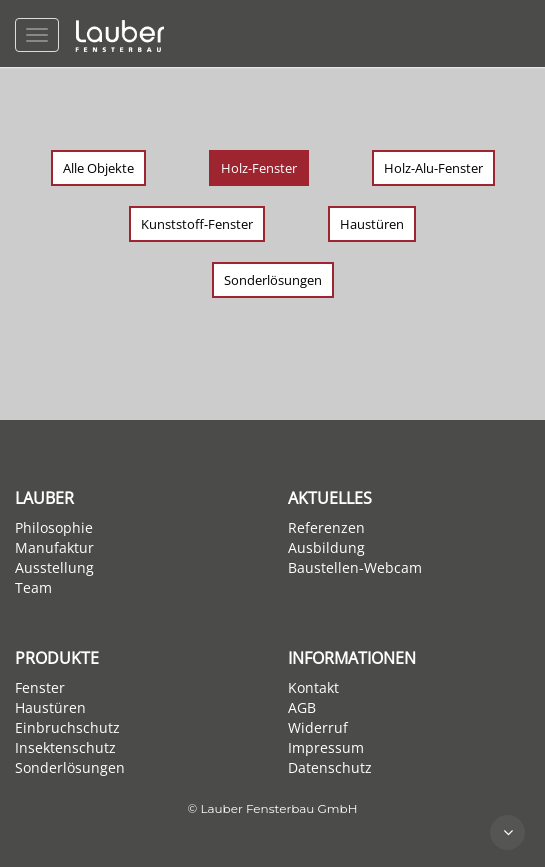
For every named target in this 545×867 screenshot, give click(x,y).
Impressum (326, 747)
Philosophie (54, 527)
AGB (302, 707)
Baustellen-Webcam (355, 567)
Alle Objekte (98, 168)
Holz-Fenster (259, 168)
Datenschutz (330, 767)
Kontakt (313, 687)
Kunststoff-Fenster (197, 224)
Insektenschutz (65, 747)
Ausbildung (326, 547)
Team (33, 587)
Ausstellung (54, 567)
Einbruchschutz (67, 727)
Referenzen (326, 527)
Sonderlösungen (273, 280)
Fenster (40, 687)
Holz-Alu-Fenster (433, 168)
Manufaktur (54, 547)
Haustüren (372, 224)
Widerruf (318, 727)
